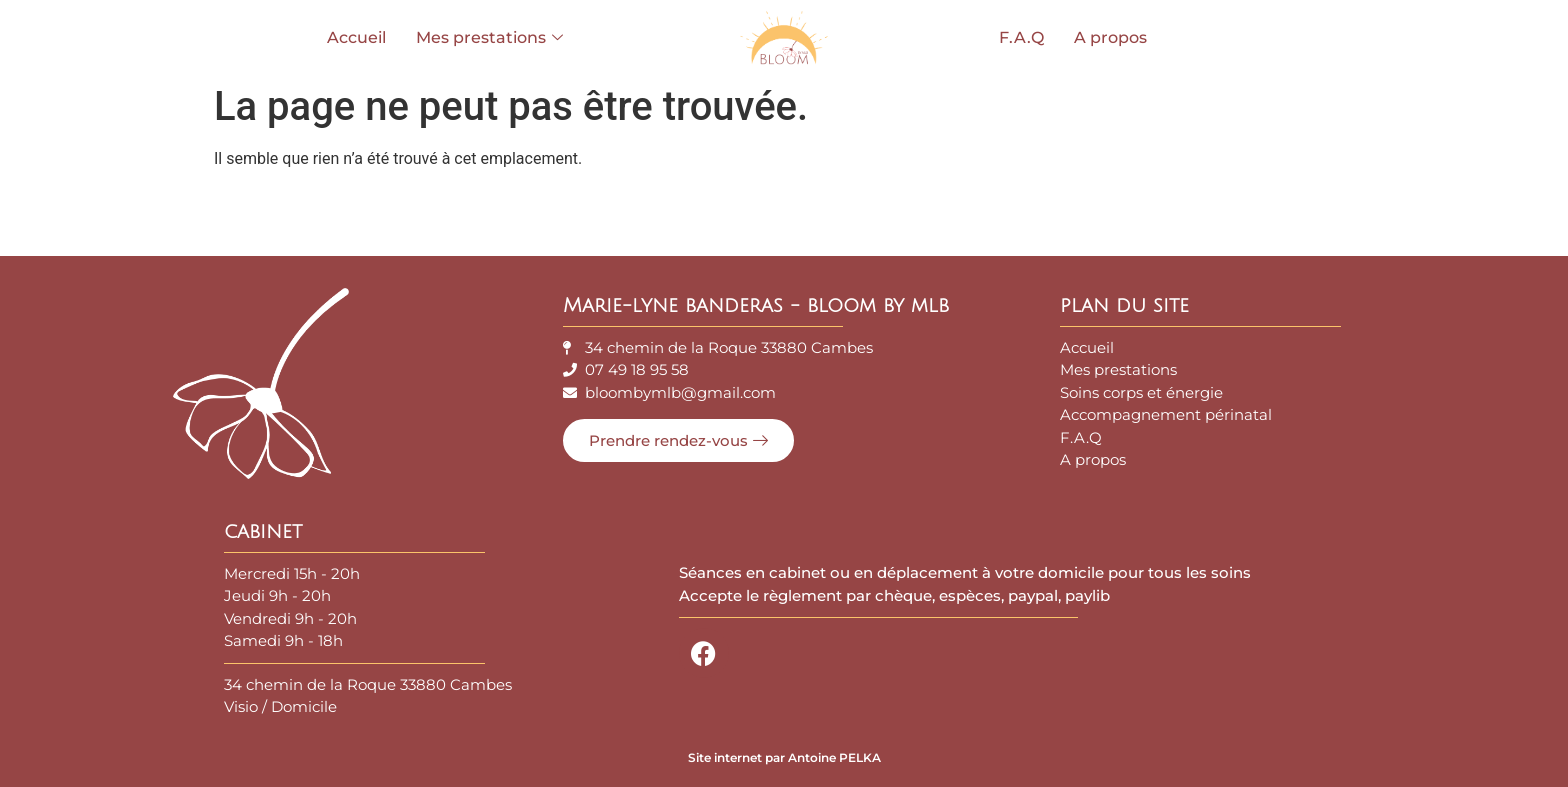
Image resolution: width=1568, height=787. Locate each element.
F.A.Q (1021, 37)
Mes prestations (489, 37)
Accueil (356, 37)
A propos (1110, 37)
